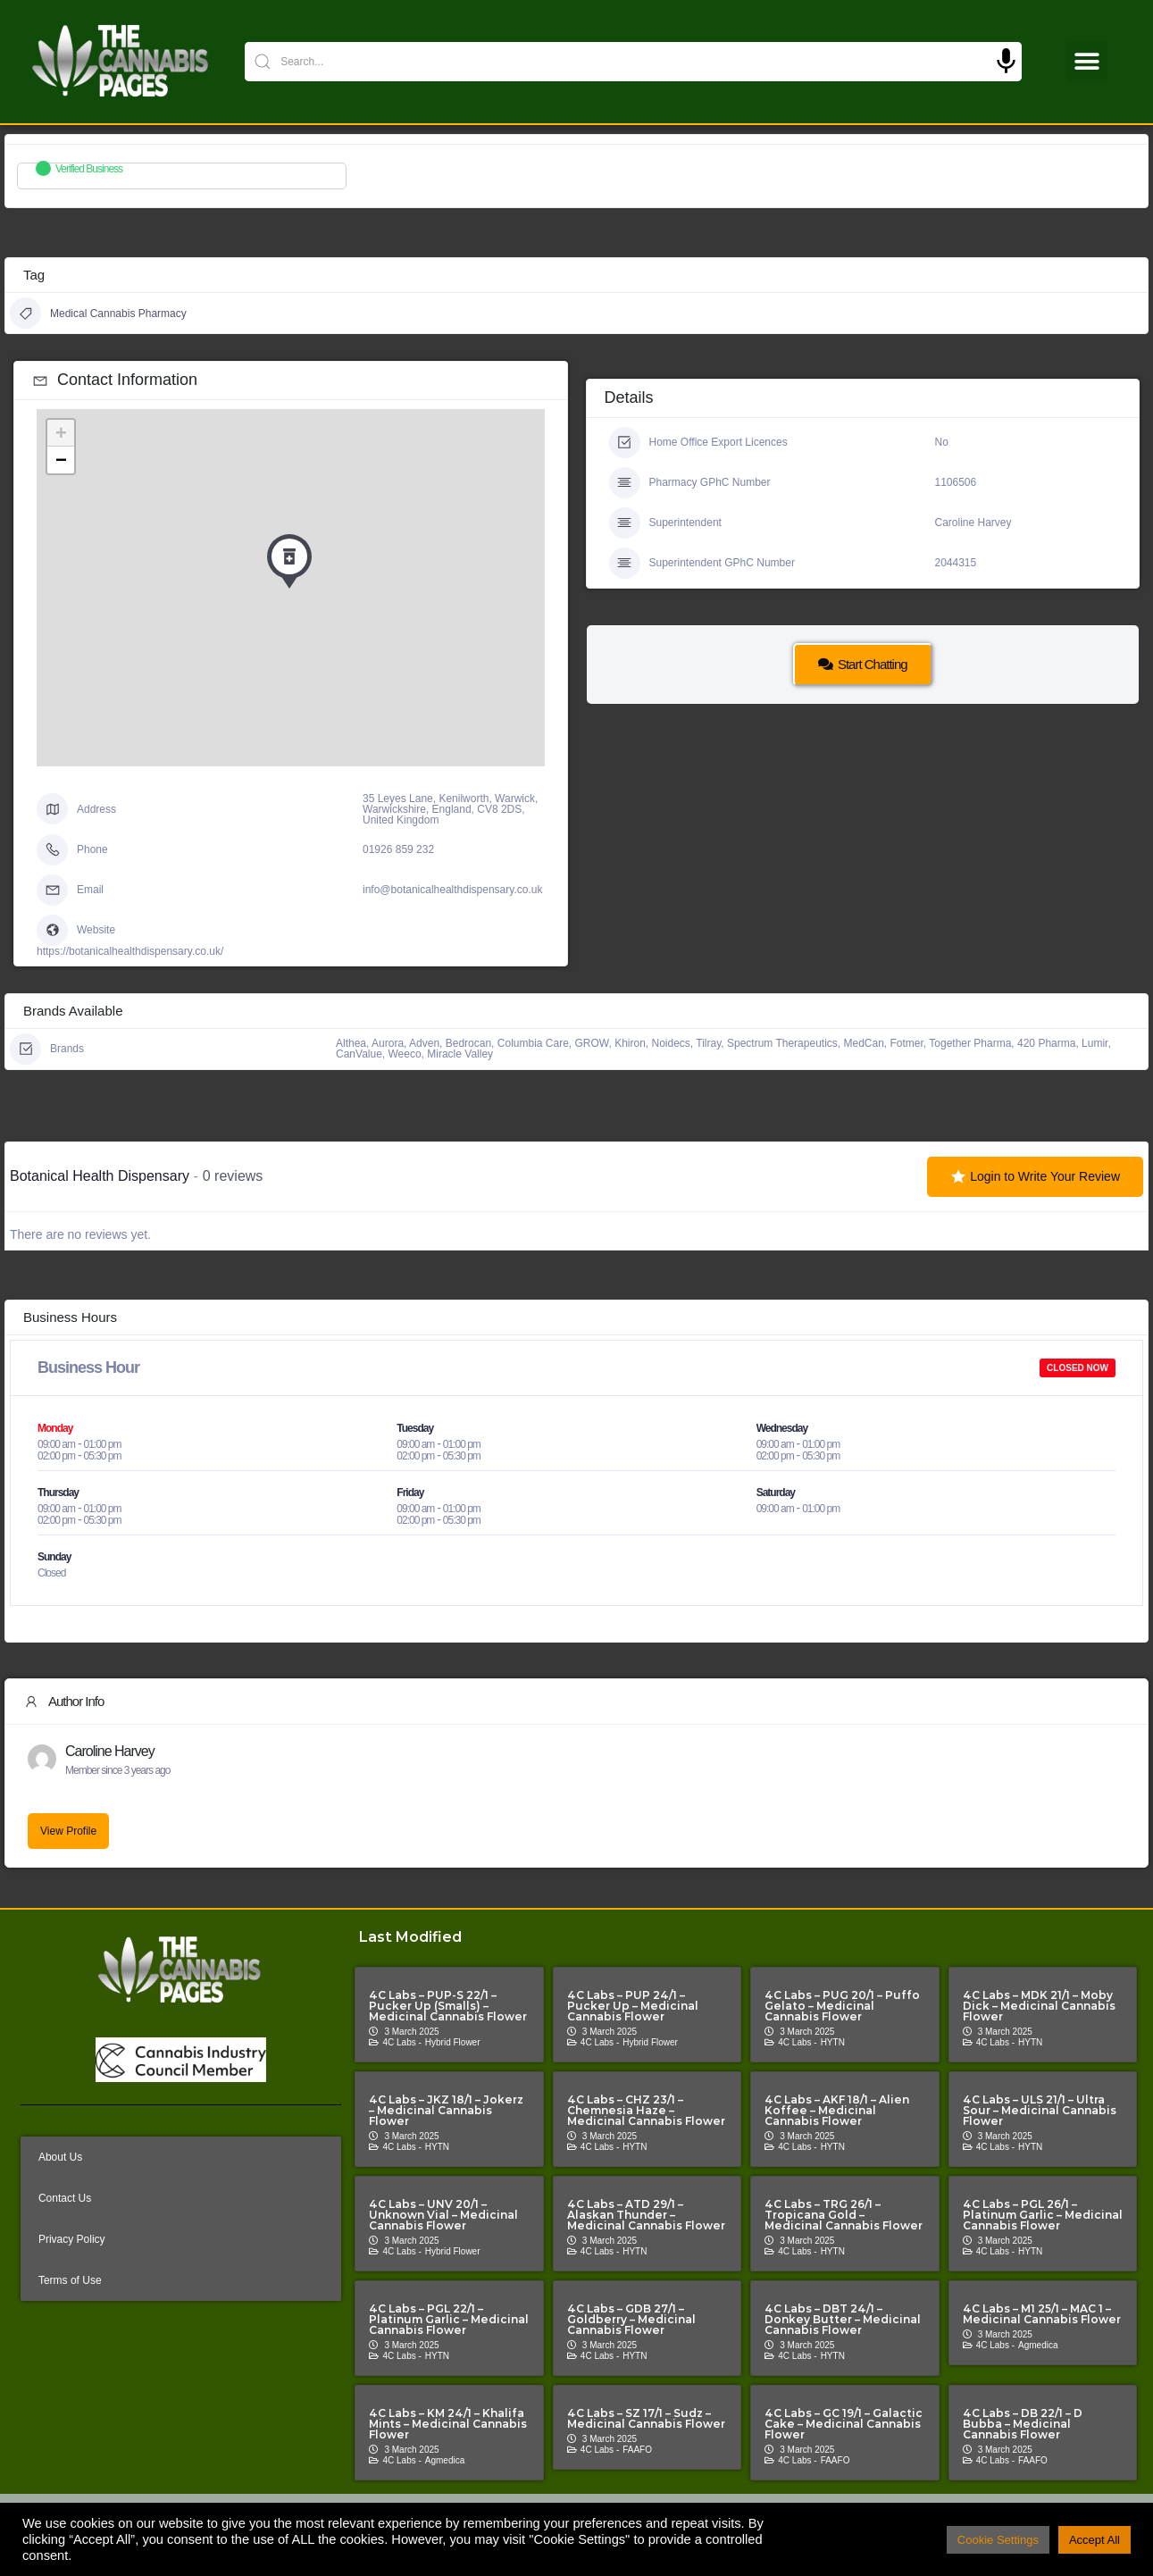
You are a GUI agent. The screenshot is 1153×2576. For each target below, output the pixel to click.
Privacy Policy (71, 2239)
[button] (1087, 61)
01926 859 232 (398, 849)
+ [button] (61, 433)
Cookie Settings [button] (998, 2540)
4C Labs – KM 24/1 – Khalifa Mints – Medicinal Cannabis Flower (448, 2423)
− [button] (61, 459)
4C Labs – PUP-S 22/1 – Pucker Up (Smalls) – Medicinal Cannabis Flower (448, 2005)
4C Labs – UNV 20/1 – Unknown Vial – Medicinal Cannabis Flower (443, 2214)
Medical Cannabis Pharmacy (98, 313)
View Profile (68, 1831)
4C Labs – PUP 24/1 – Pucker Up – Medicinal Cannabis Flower (632, 2005)
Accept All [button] (1094, 2540)
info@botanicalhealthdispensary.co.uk (452, 889)
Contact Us (64, 2198)
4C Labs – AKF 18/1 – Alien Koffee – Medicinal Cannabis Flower (836, 2110)
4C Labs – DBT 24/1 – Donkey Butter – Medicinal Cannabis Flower (842, 2319)
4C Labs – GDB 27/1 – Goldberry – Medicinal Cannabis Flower (631, 2319)
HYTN (833, 2042)
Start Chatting (862, 664)
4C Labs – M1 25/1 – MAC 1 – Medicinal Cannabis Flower (1042, 2314)
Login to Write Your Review (1035, 1176)
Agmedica (1037, 2345)
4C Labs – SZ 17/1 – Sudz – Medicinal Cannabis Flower (646, 2418)
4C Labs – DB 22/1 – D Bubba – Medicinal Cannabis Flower (1022, 2423)
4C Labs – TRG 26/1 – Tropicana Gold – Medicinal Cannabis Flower (843, 2214)
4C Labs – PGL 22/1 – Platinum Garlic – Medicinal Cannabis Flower (449, 2319)
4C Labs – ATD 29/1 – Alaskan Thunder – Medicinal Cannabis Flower (646, 2214)
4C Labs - (401, 2042)
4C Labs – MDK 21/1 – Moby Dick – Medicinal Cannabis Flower (1039, 2005)
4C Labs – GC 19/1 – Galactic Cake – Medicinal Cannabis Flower (843, 2423)
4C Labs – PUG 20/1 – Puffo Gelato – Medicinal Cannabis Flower (842, 2005)
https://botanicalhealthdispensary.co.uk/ (130, 951)
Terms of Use (70, 2280)
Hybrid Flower (452, 2042)
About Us (60, 2157)
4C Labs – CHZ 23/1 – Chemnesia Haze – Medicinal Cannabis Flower (646, 2110)
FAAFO (637, 2450)
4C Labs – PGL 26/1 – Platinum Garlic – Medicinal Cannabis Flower (1043, 2214)
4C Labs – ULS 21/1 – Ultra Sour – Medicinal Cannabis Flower (1039, 2110)
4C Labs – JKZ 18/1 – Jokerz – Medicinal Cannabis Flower (446, 2110)
